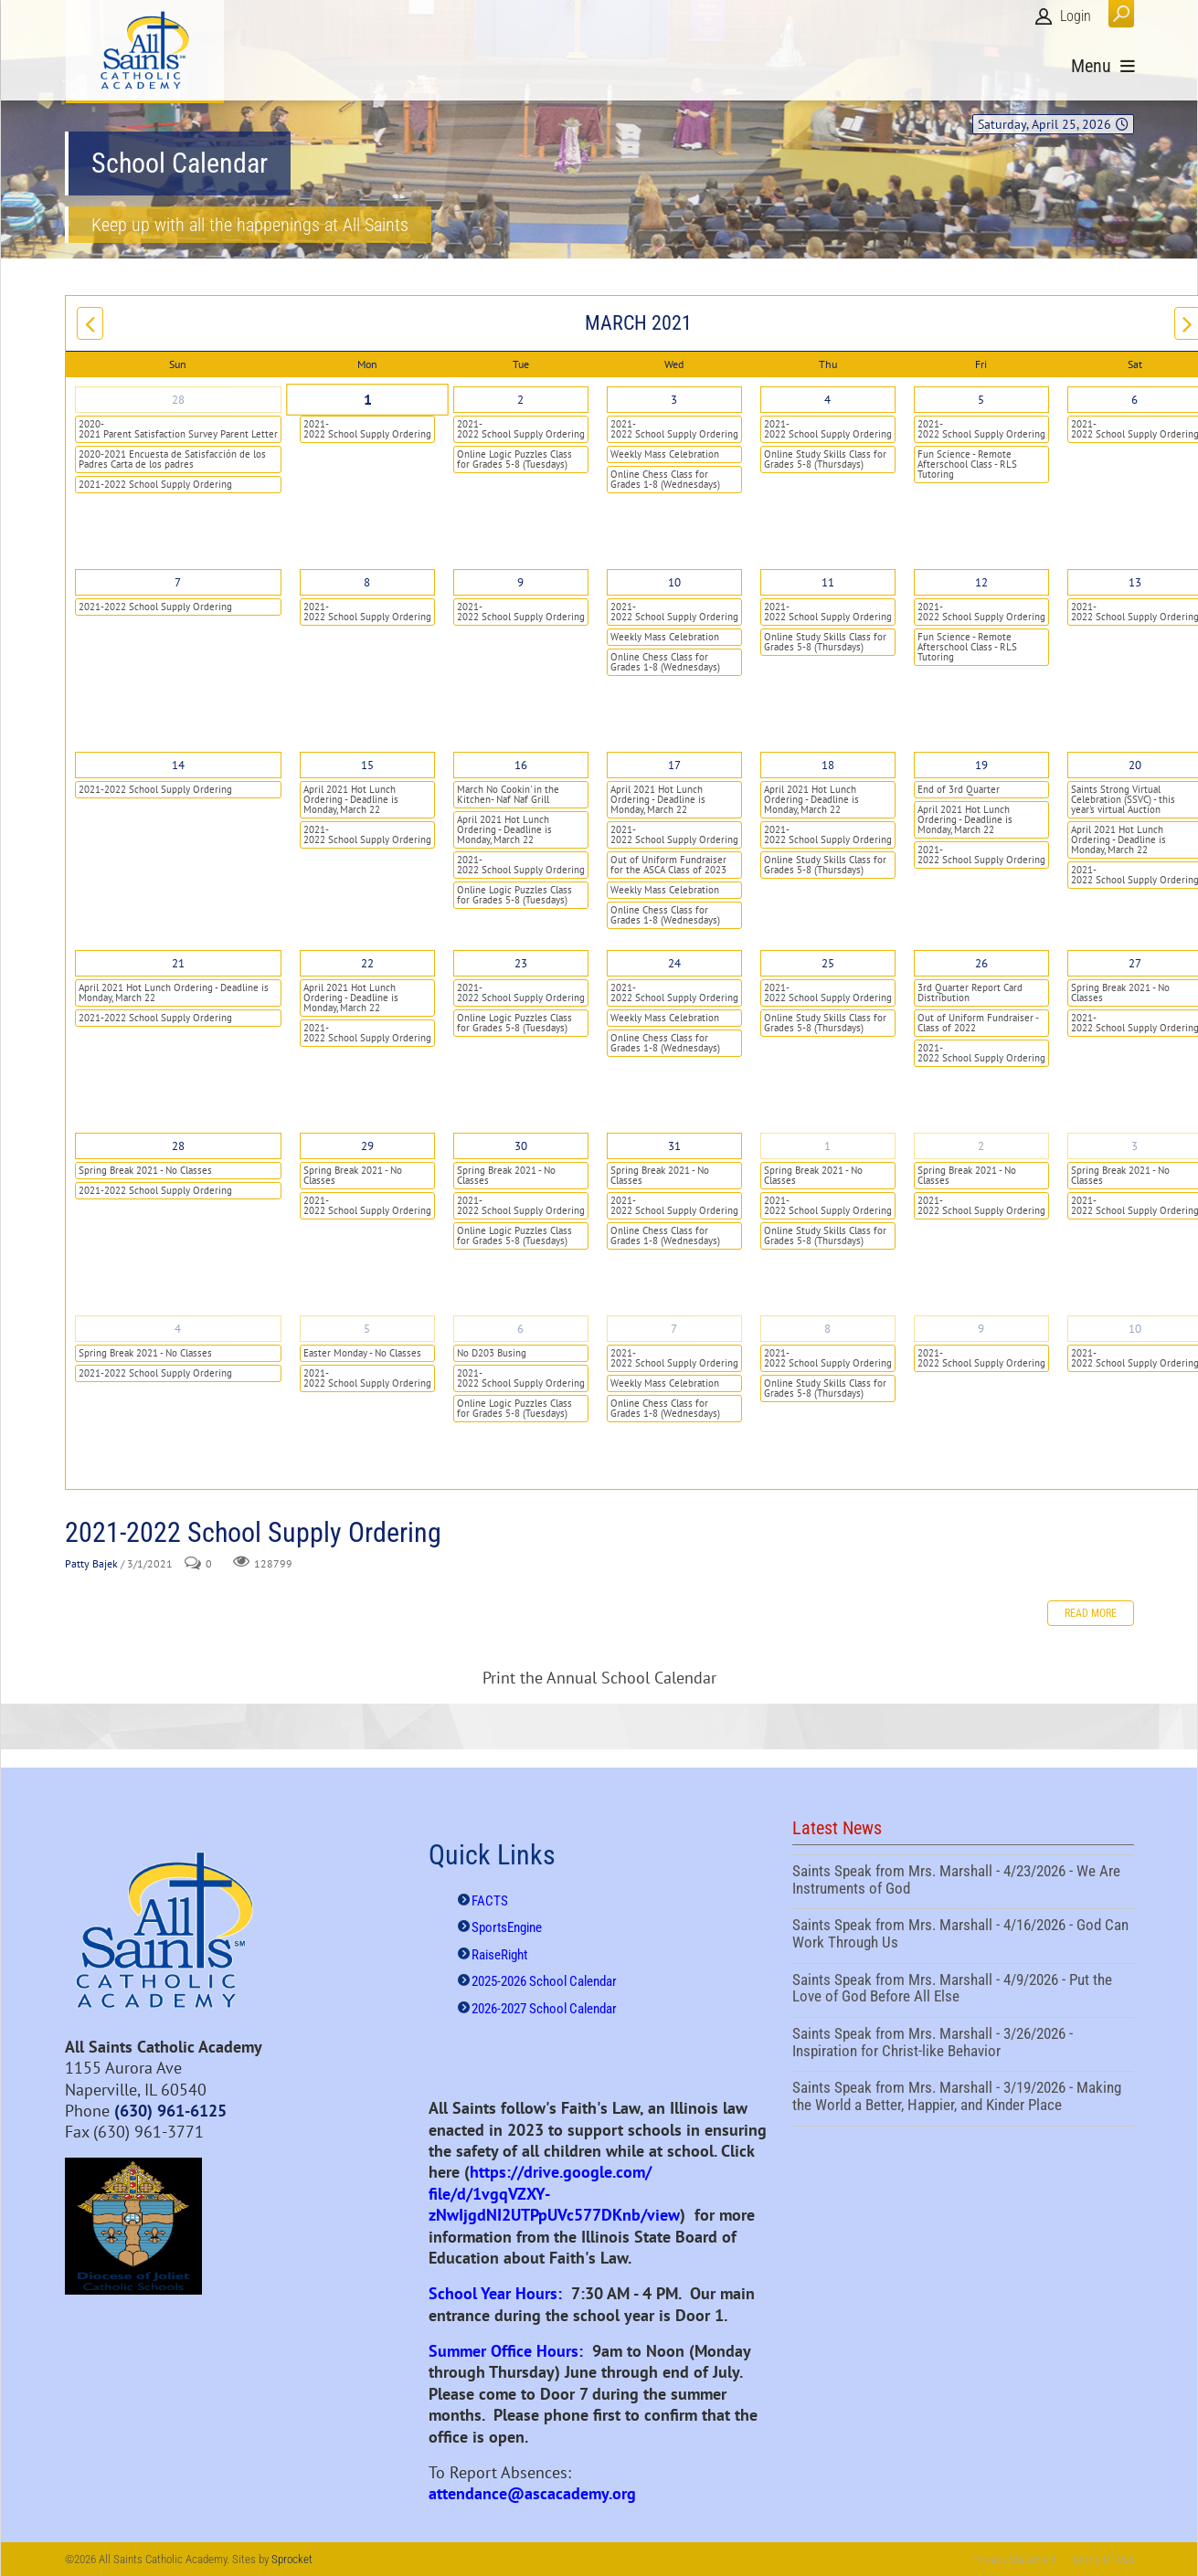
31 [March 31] (674, 1146)
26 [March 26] (981, 963)
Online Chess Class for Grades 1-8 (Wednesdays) (665, 479)
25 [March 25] (828, 963)
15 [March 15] (367, 765)
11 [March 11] (828, 582)
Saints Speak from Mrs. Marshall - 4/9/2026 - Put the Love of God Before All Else (963, 1990)
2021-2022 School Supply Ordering (155, 484)
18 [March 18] (828, 765)
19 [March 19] (981, 765)
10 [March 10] (674, 582)
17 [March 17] (674, 765)
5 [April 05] (367, 1328)
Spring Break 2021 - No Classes (145, 1170)
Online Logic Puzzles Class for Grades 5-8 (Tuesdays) (514, 459)
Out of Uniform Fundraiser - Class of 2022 (978, 1022)
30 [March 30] (520, 1146)
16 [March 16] (520, 765)
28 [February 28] (178, 399)
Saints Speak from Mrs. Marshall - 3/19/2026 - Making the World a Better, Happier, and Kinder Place (963, 2098)
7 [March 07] (178, 582)
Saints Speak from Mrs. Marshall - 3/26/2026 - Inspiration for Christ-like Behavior (963, 2044)
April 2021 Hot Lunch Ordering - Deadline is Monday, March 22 (350, 799)
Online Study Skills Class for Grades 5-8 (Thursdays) (825, 459)
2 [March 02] (520, 399)
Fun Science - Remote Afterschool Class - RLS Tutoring (967, 464)
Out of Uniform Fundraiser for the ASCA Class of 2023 (668, 864)
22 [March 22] (367, 963)
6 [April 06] (520, 1328)
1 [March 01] (366, 400)
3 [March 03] (674, 399)
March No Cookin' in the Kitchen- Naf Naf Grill (508, 794)
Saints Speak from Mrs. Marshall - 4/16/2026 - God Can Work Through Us (963, 1935)
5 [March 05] (981, 399)
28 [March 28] (178, 1146)
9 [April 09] (981, 1328)
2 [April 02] (981, 1146)
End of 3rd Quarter (958, 789)
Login (1075, 16)
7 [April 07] (674, 1328)
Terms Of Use (1102, 2559)
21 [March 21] (178, 963)
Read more (1091, 1613)
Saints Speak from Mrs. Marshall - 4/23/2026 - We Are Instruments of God (963, 1881)
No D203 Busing (491, 1352)
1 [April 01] (827, 1146)
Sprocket (292, 2559)
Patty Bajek (91, 1563)
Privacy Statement (1014, 2559)
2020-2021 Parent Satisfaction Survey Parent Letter (178, 428)
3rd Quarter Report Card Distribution (970, 992)
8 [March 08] (367, 582)
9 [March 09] (520, 582)
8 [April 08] (827, 1328)
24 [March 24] (674, 963)
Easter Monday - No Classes (362, 1352)
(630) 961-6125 (170, 2110)
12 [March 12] (981, 582)
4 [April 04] (178, 1328)
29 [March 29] (367, 1146)
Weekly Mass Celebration (664, 454)
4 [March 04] (827, 399)
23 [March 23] (520, 963)
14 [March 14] (178, 765)
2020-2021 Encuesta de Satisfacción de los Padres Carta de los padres (172, 459)
